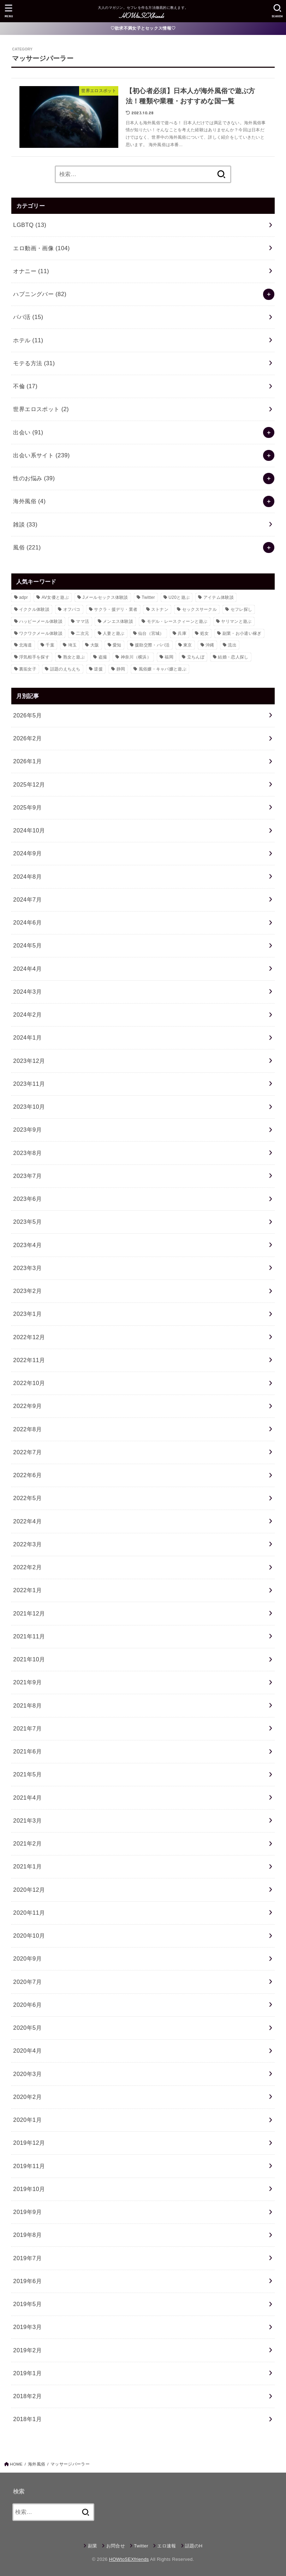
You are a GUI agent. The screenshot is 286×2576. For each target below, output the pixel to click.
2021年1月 (27, 1866)
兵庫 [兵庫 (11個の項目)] (182, 633)
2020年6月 (27, 2005)
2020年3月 (27, 2074)
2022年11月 (29, 1360)
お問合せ (115, 2545)
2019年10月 (29, 2189)
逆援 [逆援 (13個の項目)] (98, 669)
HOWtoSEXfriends (129, 2559)
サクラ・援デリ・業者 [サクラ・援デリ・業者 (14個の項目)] (115, 609)
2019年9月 (27, 2212)
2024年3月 (27, 991)
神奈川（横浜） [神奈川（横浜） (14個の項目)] (136, 657)
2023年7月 (27, 1176)
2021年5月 (27, 1774)
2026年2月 (27, 738)
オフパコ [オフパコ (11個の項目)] (72, 609)
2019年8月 (27, 2235)
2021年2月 (27, 1843)
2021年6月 (27, 1751)
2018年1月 (27, 2419)
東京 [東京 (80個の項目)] (187, 645)
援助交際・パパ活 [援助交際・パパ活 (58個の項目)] (152, 645)
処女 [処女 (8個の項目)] (204, 633)
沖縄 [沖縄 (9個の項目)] (209, 645)
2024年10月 (29, 830)
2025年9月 (27, 807)
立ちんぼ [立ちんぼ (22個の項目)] (195, 657)
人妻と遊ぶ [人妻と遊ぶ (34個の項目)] (114, 633)
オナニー (31, 271)
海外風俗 (29, 501)
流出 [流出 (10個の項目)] (232, 645)
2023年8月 (27, 1153)
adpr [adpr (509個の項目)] (23, 597)
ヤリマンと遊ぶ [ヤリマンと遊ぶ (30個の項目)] (236, 621)
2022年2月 (27, 1567)
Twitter (141, 2545)
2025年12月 (29, 784)
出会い (28, 432)
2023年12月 (29, 1061)
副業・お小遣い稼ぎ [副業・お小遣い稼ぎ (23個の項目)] (242, 633)
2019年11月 (29, 2166)
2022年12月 (29, 1337)
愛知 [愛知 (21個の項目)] (117, 645)
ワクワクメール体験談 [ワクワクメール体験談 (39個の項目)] (40, 633)
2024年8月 (27, 876)
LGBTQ (29, 225)
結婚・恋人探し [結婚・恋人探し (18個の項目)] (233, 657)
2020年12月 (29, 1889)
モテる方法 (34, 363)
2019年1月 (27, 2373)
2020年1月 (27, 2120)
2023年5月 (27, 1221)
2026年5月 (27, 715)
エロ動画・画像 (41, 248)
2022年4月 (27, 1521)
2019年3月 (27, 2327)
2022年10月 (29, 1383)
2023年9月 (27, 1129)
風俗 (27, 547)
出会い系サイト (41, 455)
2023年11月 (29, 1084)
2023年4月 (27, 1245)
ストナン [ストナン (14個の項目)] (159, 609)
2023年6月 (27, 1199)
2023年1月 (27, 1314)
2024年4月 (27, 968)
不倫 (25, 386)
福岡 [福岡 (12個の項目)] (169, 657)
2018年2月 (27, 2396)
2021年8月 (27, 1705)
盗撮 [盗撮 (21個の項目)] (103, 657)
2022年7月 (27, 1452)
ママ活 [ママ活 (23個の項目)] (82, 621)
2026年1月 (27, 761)
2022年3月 (27, 1544)
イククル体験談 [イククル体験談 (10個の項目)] (34, 609)
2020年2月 (27, 2097)
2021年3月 (27, 1820)
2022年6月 (27, 1475)
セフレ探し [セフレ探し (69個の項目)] (241, 609)
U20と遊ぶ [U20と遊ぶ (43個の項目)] (179, 597)
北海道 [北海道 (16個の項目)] (25, 645)
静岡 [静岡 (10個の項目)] (121, 669)
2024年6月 (27, 922)
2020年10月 (29, 1935)
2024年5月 (27, 945)
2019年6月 (27, 2281)
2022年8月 (27, 1429)
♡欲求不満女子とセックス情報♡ (143, 28)
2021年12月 (29, 1613)
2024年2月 (27, 1014)
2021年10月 (29, 1659)
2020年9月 (27, 1958)
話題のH (194, 2545)
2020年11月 (29, 1912)
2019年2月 (27, 2350)
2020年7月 (27, 1982)
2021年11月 (29, 1636)
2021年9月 (27, 1682)
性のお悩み (34, 478)
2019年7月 (27, 2258)
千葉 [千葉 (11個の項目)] (50, 645)
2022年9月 (27, 1406)
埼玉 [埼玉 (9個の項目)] (72, 645)
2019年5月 (27, 2304)
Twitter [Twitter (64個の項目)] (148, 597)
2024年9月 (27, 853)
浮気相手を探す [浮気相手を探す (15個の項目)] (34, 657)
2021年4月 (27, 1797)
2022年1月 (27, 1590)
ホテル (28, 340)
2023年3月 (27, 1268)
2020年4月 (27, 2050)
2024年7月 (27, 899)
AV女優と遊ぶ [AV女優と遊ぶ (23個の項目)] (55, 597)
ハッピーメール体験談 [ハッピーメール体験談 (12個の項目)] (40, 621)
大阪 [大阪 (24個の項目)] (94, 645)
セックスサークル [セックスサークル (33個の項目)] (199, 609)
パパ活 (28, 317)
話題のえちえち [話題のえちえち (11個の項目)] (65, 669)
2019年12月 (29, 2142)
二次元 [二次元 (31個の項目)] (82, 633)
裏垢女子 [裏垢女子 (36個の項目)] (27, 669)
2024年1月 (27, 1037)
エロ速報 (166, 2545)
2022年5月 (27, 1498)
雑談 (25, 524)
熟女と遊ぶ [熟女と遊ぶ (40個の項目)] (74, 657)
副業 (92, 2545)
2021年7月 (27, 1728)
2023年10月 (29, 1106)
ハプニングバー (39, 294)
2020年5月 (27, 2027)
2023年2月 (27, 1291)
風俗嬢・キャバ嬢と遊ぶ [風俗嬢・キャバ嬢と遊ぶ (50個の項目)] (162, 669)
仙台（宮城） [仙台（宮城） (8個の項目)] (151, 633)
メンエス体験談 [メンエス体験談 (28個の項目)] (118, 621)
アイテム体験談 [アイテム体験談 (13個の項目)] (218, 597)
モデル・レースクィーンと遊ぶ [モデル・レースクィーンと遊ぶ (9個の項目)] (177, 621)
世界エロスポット (41, 409)
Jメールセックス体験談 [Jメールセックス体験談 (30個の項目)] (105, 597)
